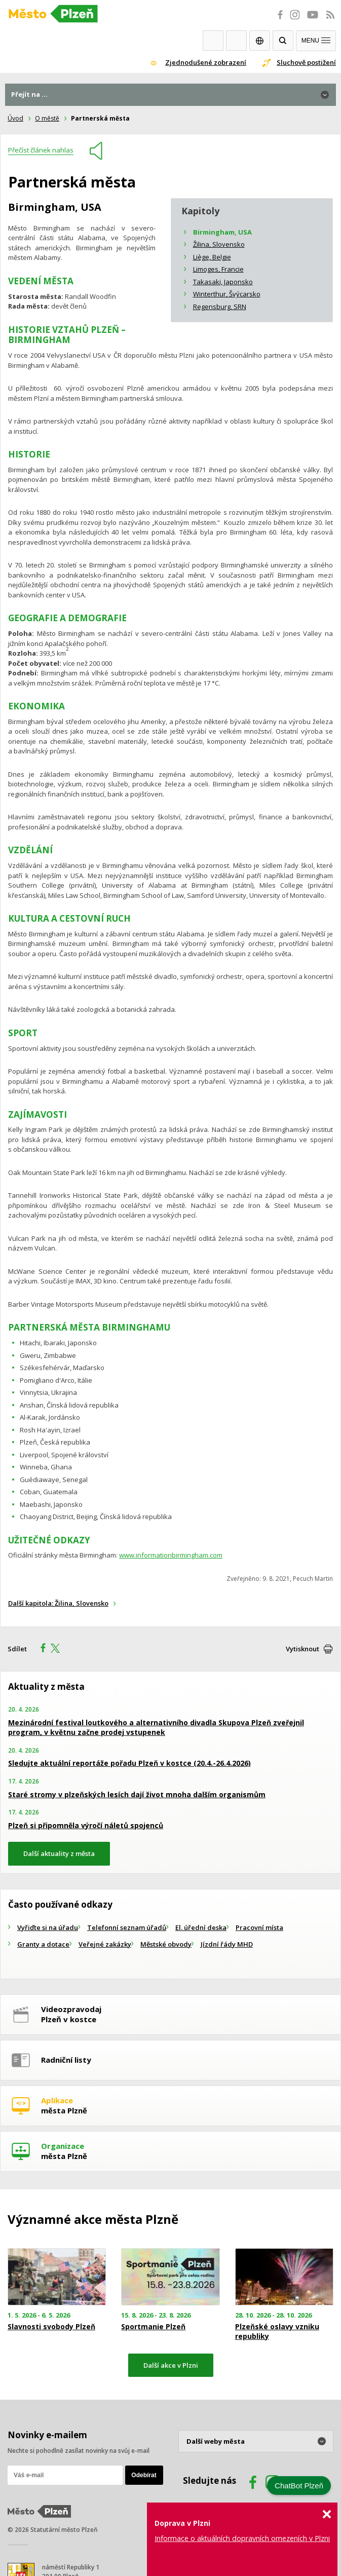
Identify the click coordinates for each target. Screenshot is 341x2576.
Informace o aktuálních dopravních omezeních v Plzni (242, 2538)
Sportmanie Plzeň (153, 2326)
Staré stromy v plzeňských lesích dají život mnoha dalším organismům (137, 1794)
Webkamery (213, 40)
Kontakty (236, 40)
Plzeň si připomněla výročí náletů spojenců (85, 1825)
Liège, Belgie (212, 256)
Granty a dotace (43, 1944)
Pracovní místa (259, 1927)
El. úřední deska (200, 1927)
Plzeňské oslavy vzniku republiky (277, 2331)
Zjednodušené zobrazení (205, 62)
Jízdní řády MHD (227, 1944)
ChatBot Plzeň (299, 2485)
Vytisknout (302, 1648)
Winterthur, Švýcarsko (226, 293)
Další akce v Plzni (170, 2365)
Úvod (15, 118)
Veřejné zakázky (105, 1944)
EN (260, 40)
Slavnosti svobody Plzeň (51, 2326)
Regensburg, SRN (219, 306)
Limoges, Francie (218, 269)
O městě (47, 118)
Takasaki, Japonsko (223, 281)
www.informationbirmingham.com (170, 1555)
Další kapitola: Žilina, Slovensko (58, 1603)
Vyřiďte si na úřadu (47, 1927)
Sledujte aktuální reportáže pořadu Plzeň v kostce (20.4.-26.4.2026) (129, 1763)
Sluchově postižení (306, 62)
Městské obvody (166, 1944)
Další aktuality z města (59, 1853)
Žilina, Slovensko (219, 244)
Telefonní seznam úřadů (126, 1927)
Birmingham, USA (222, 232)
